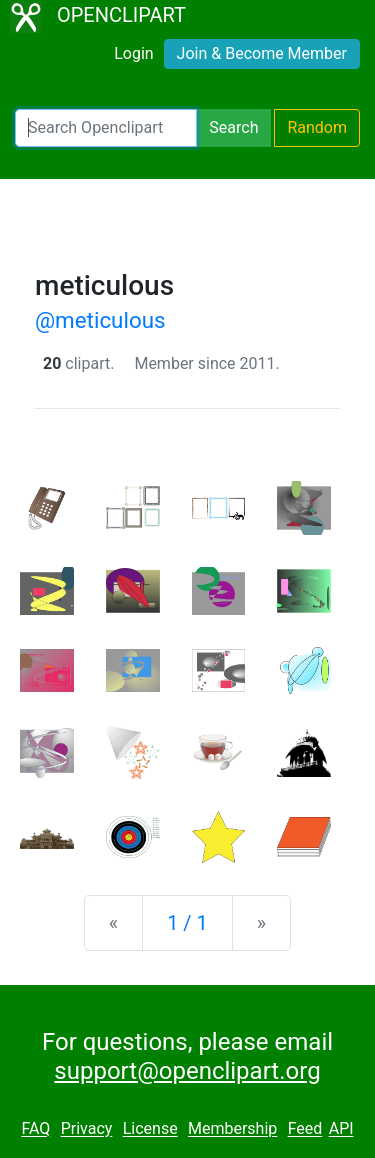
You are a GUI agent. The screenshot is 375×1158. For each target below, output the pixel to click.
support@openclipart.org (187, 1071)
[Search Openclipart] (106, 128)
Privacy (87, 1129)
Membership (232, 1129)
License (150, 1129)
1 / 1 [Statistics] (187, 923)
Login (133, 53)
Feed (305, 1129)
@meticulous (100, 320)
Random (317, 127)
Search (233, 127)
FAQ (35, 1129)
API (341, 1129)
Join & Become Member (262, 53)
